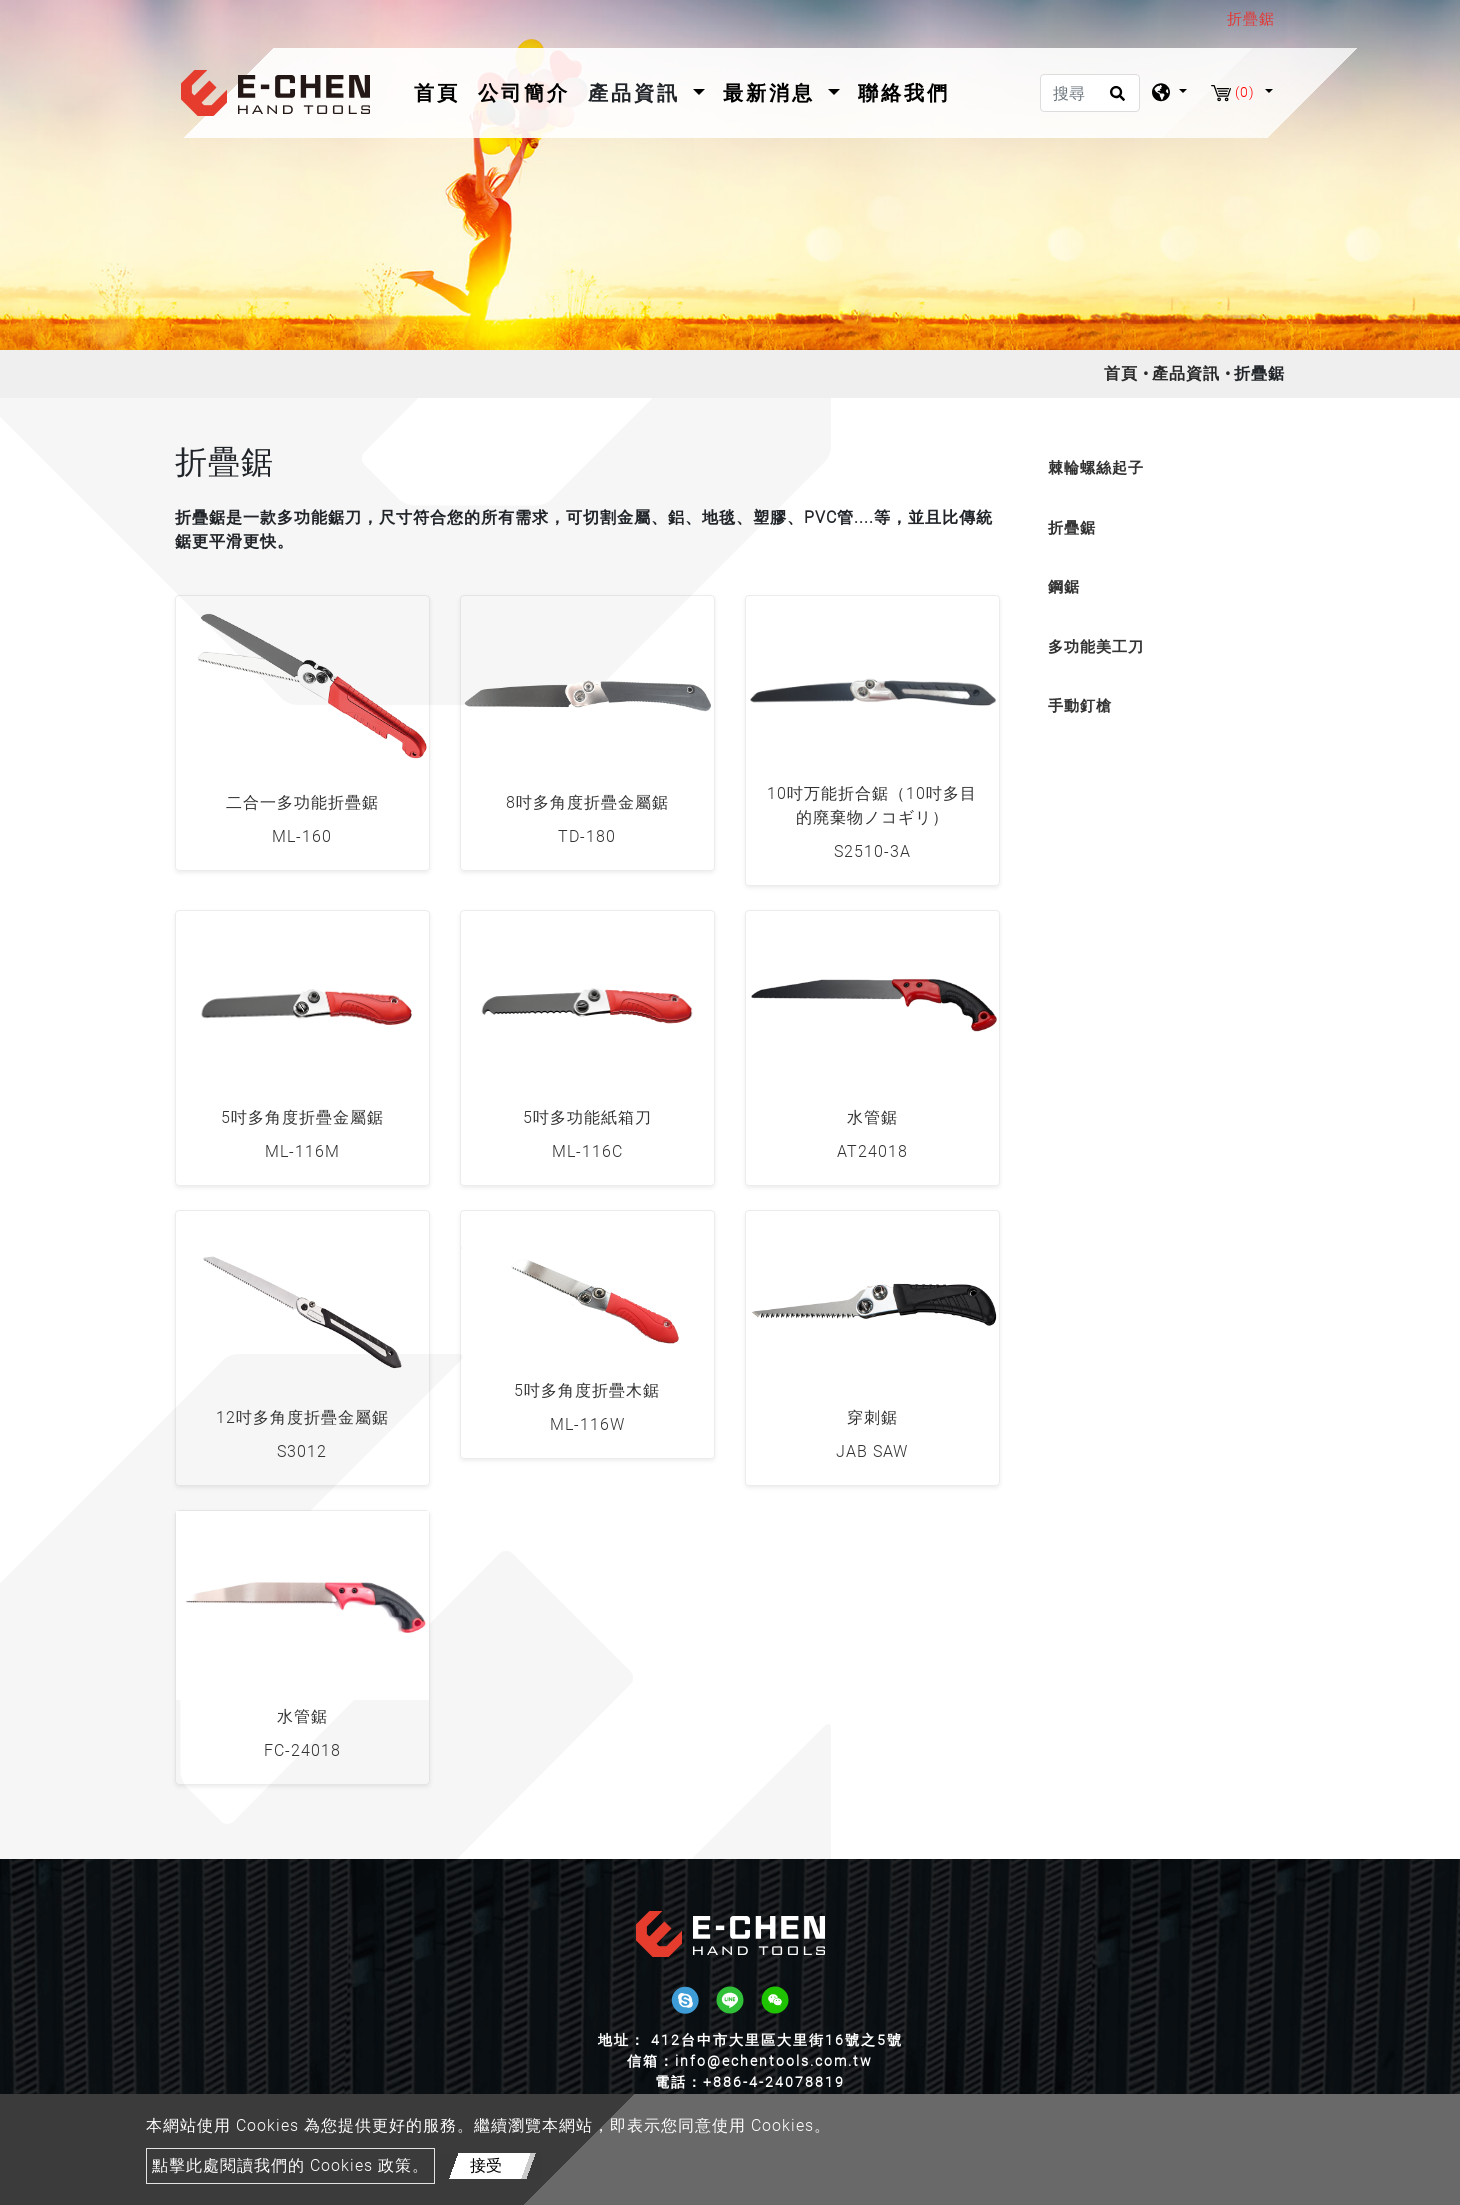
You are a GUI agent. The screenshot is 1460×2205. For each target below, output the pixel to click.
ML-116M (302, 1151)
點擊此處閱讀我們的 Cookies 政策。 (290, 2165)
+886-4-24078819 (774, 2082)
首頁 (441, 91)
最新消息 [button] (773, 93)
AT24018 (872, 1151)
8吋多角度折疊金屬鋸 (587, 802)
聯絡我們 (904, 93)
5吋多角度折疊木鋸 (587, 1390)
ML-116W (587, 1424)
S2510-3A (872, 851)
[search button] (1114, 100)
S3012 (302, 1451)
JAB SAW (872, 1451)
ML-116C (587, 1151)
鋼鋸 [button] (1064, 587)
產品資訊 (1186, 373)
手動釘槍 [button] (1080, 706)
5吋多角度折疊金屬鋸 (302, 1117)
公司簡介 (524, 93)
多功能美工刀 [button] (1096, 647)
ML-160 (302, 836)
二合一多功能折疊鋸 (302, 802)
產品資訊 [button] (638, 93)
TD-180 (587, 836)
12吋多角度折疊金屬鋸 (302, 1417)
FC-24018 (302, 1750)
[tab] (1157, 469)
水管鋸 (872, 1117)
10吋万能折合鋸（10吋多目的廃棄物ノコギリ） (872, 805)
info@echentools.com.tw (774, 2061)
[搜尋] (1090, 93)
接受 (486, 2165)
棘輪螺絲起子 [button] (1096, 468)
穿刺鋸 (872, 1417)
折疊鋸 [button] (1072, 528)
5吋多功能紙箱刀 (587, 1117)
